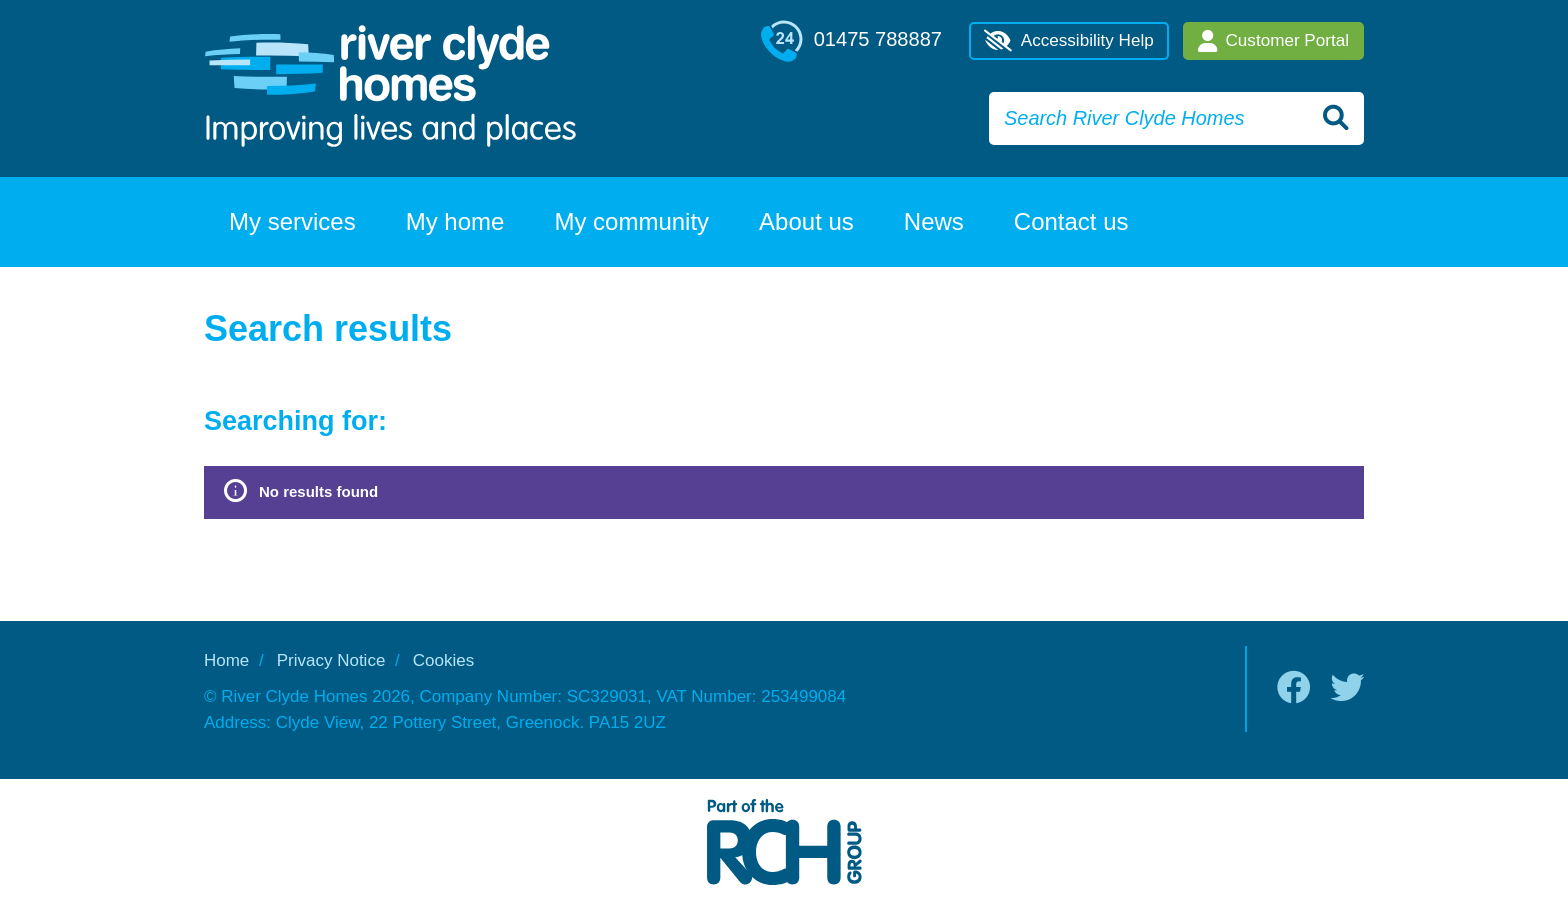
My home (455, 221)
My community (631, 221)
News (934, 221)
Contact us (1071, 221)
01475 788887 (851, 41)
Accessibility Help (1069, 41)
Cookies (443, 660)
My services (292, 221)
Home (226, 660)
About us (806, 221)
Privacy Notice (331, 660)
